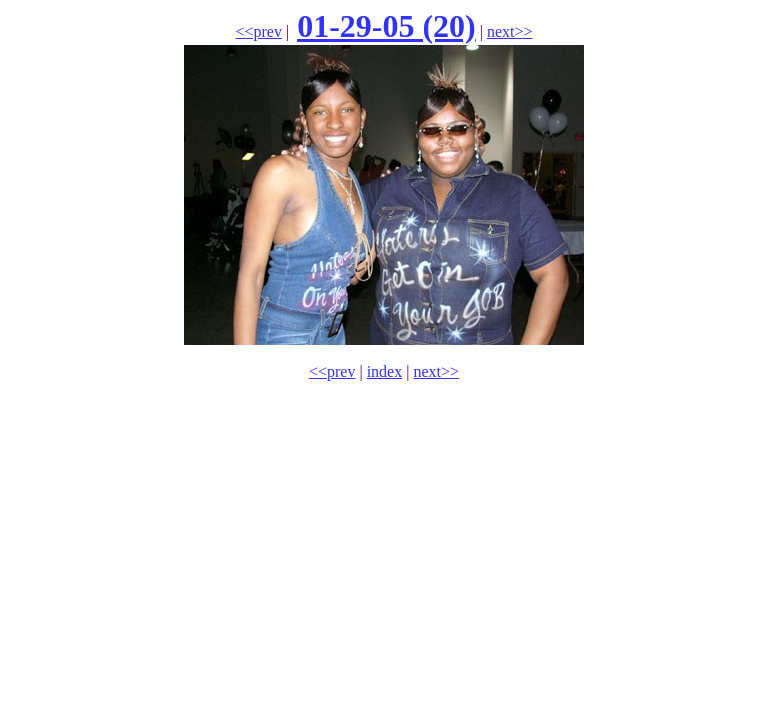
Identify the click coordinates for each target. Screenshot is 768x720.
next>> (510, 31)
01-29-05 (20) (386, 26)
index (385, 371)
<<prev (258, 31)
